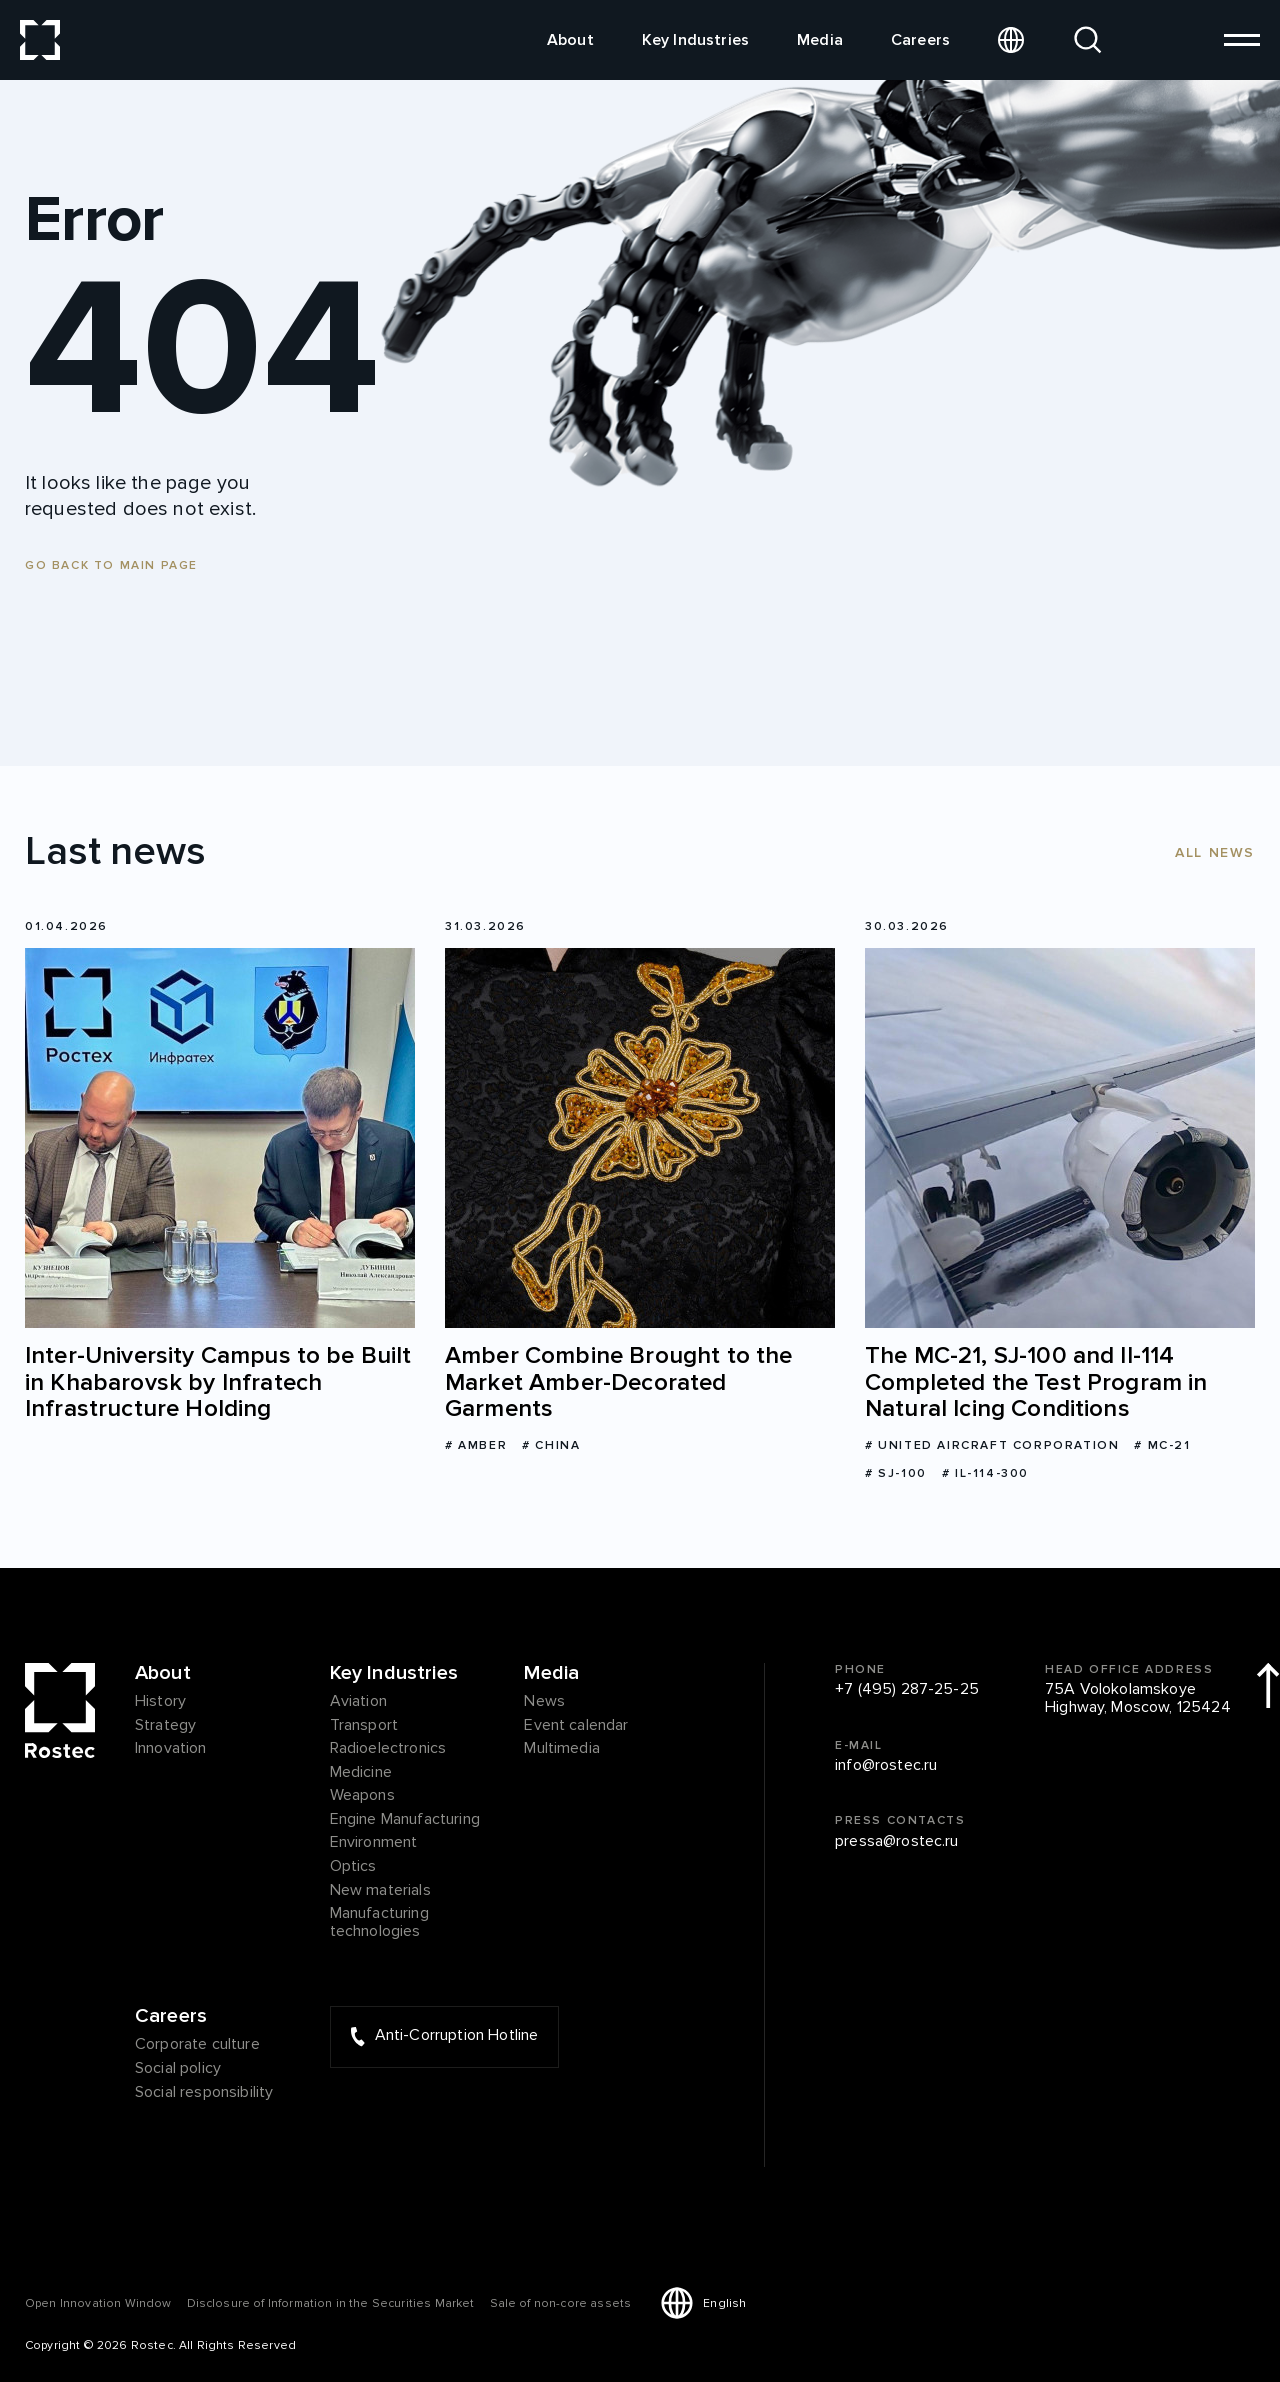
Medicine (361, 1773)
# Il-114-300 (985, 1473)
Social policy (178, 2069)
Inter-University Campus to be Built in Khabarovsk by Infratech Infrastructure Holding (218, 1382)
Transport (364, 1726)
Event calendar (576, 1726)
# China (551, 1445)
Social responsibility (204, 2093)
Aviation (358, 1702)
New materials (380, 1891)
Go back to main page (111, 565)
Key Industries (695, 40)
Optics (353, 1867)
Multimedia (562, 1749)
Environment (374, 1843)
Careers (920, 40)
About (570, 40)
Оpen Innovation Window (98, 2303)
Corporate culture (197, 2045)
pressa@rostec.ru (897, 1842)
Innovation (171, 1749)
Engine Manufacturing (405, 1820)
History (160, 1702)
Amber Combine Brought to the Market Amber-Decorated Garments (618, 1382)
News (544, 1702)
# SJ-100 (896, 1473)
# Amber (476, 1445)
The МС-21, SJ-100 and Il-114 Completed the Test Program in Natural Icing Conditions (1036, 1382)
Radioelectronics (388, 1749)
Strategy (165, 1726)
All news (1215, 852)
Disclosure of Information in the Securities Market (331, 2303)
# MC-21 (1162, 1445)
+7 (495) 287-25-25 (907, 1690)
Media (820, 40)
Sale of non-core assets (561, 2303)
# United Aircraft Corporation (992, 1445)
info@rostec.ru (886, 1766)
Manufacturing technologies (379, 1922)
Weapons (362, 1796)
